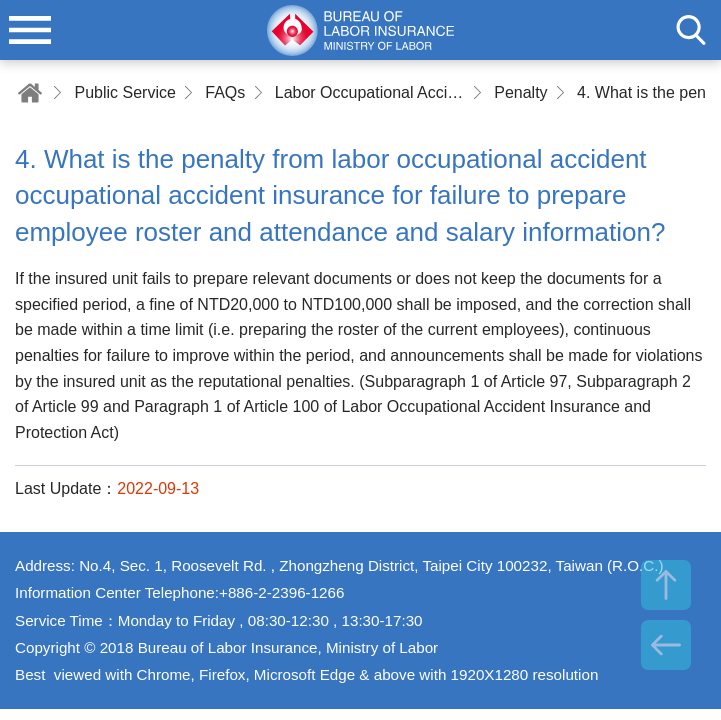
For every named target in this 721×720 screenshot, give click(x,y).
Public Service (124, 92)
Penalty (520, 92)
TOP (666, 585)
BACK (666, 645)
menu (30, 30)
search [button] (691, 30)
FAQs (225, 92)
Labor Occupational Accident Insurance (370, 92)
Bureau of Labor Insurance (361, 30)
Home (30, 92)
